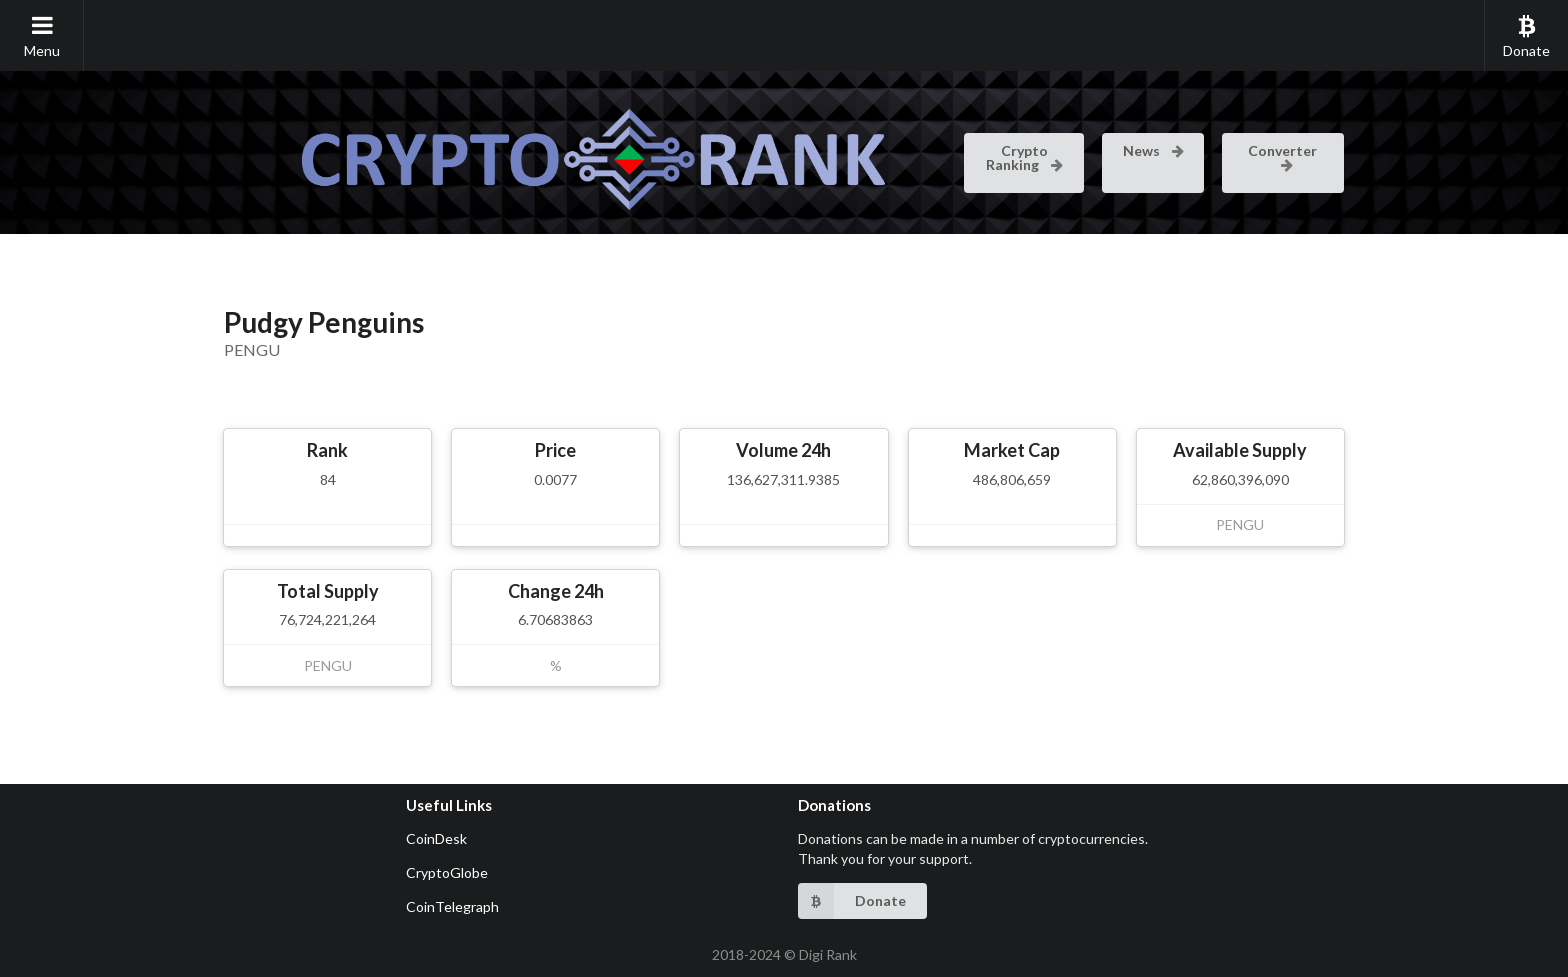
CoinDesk (436, 838)
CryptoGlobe (447, 872)
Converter (1282, 156)
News (1154, 150)
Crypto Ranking (1025, 157)
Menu (42, 36)
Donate (1526, 36)
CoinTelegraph (452, 906)
